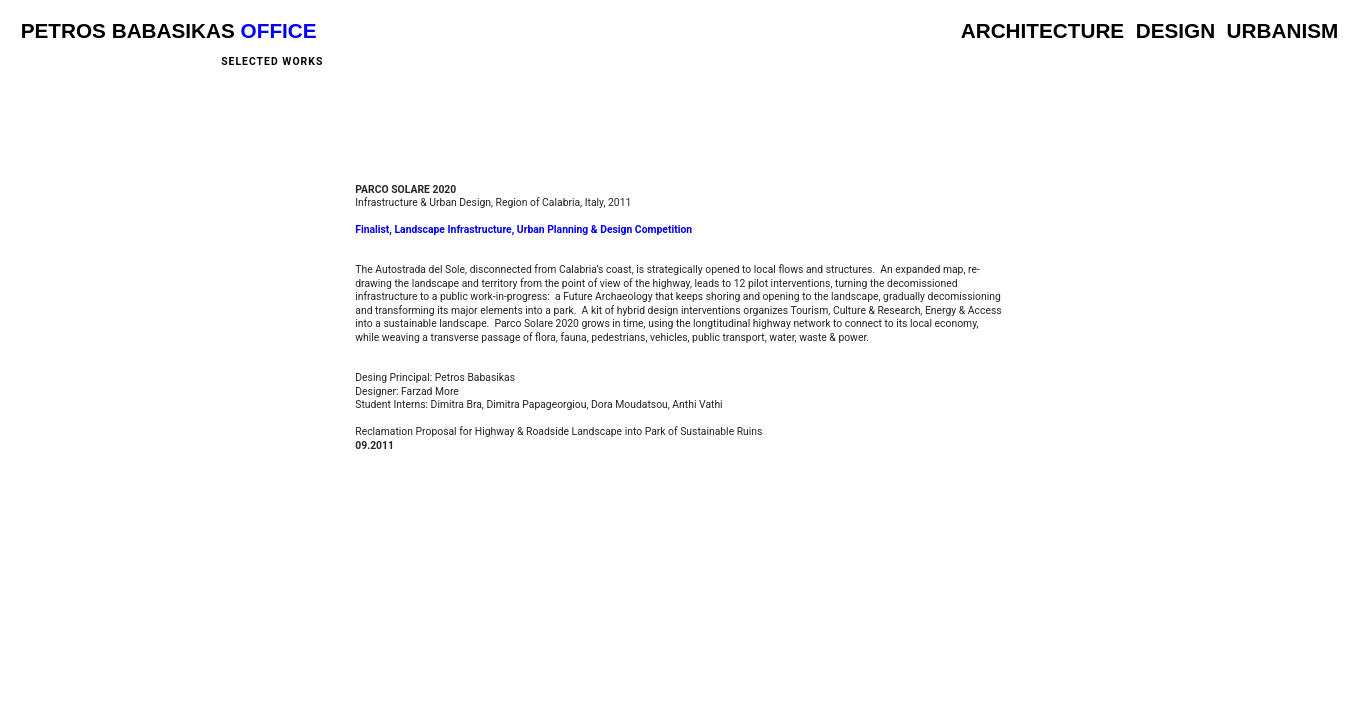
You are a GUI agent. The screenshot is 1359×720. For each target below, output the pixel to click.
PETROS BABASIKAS (128, 30)
